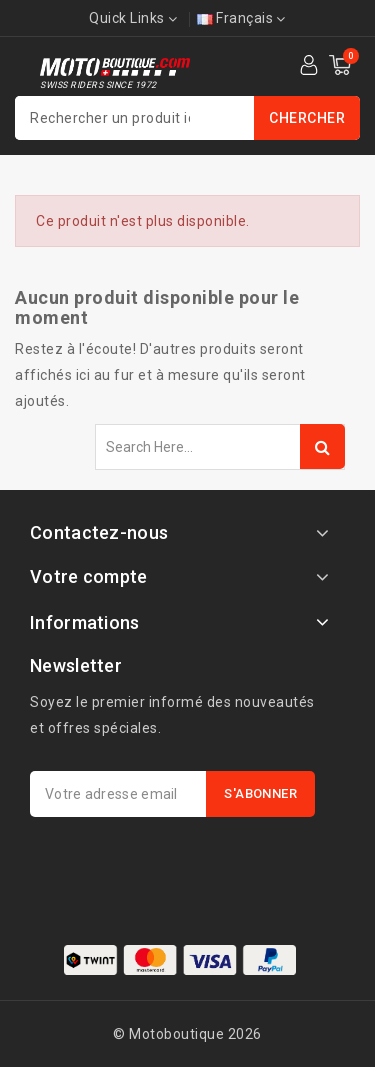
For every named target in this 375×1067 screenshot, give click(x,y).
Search (322, 446)
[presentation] (182, 866)
